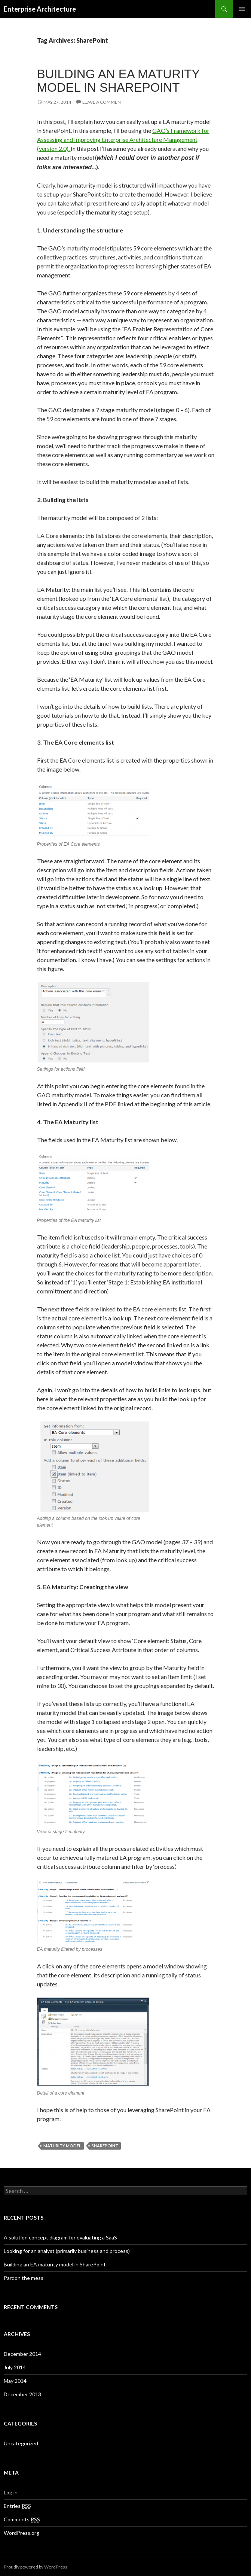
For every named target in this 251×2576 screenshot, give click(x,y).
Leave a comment (102, 102)
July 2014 (15, 2367)
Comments (22, 2519)
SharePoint (105, 2145)
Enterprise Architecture (40, 9)
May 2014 (15, 2381)
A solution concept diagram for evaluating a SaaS (60, 2237)
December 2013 (22, 2394)
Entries (17, 2506)
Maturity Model (62, 2145)
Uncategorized (21, 2443)
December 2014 (22, 2354)
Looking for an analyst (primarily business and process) (67, 2251)
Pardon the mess (23, 2278)
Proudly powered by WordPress (35, 2567)
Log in (11, 2492)
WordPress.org (21, 2533)
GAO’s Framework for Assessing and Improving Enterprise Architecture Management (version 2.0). (123, 139)
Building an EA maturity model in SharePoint (118, 80)
